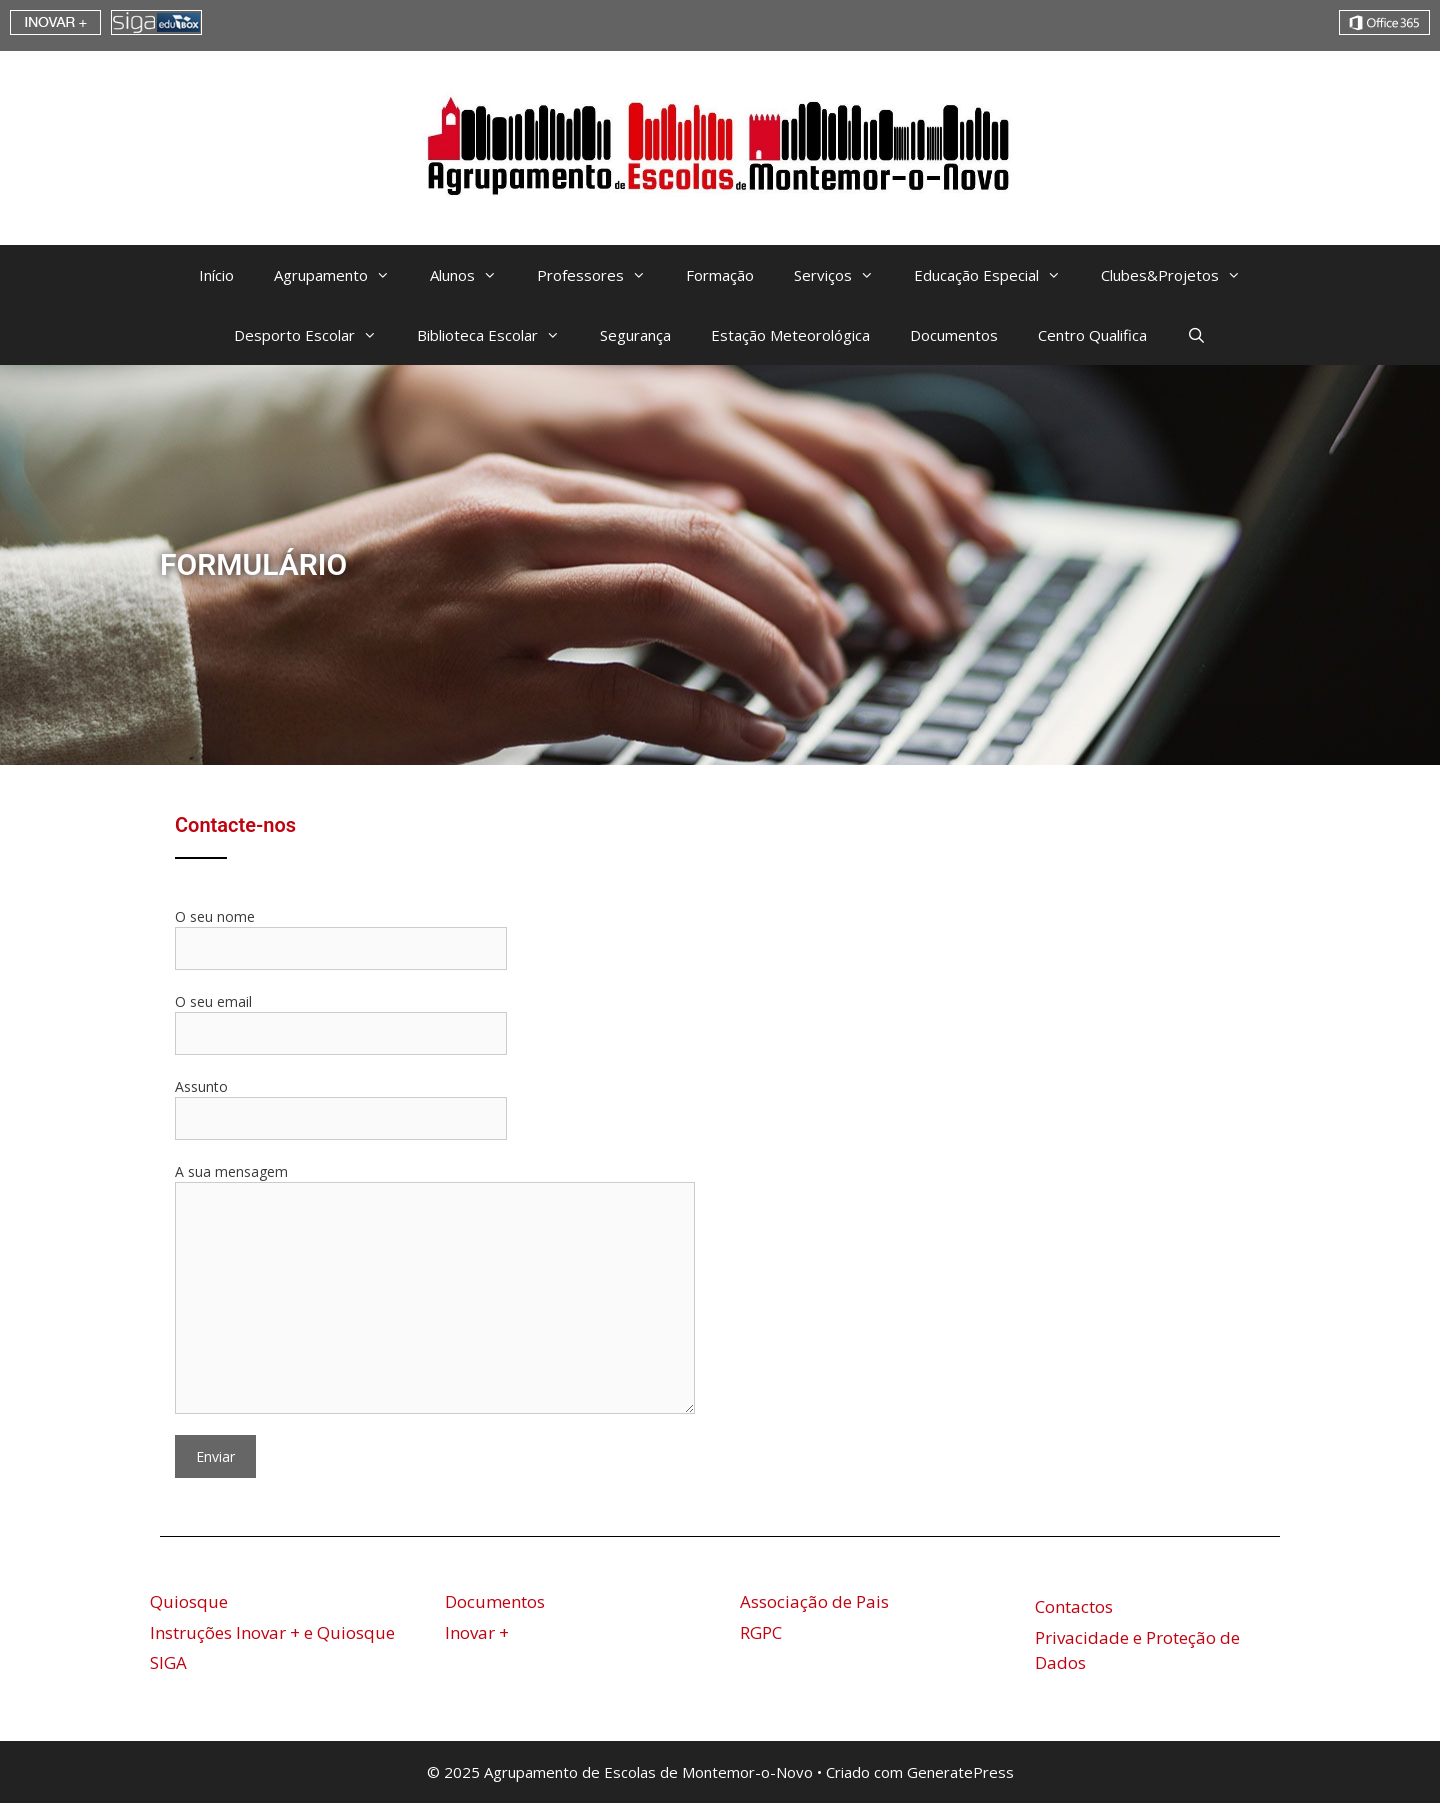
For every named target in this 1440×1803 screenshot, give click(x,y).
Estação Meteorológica (790, 335)
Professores (601, 275)
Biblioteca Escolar (498, 335)
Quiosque (189, 1601)
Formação (720, 275)
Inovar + (477, 1632)
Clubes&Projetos (1181, 275)
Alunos (473, 275)
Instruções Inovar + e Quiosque (272, 1632)
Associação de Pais (814, 1601)
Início (216, 275)
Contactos (1074, 1606)
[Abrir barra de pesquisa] (1196, 335)
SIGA (168, 1662)
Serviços (844, 275)
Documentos (954, 335)
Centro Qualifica (1092, 335)
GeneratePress (960, 1772)
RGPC (761, 1632)
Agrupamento (342, 275)
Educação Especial (997, 275)
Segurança (635, 335)
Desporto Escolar (315, 335)
